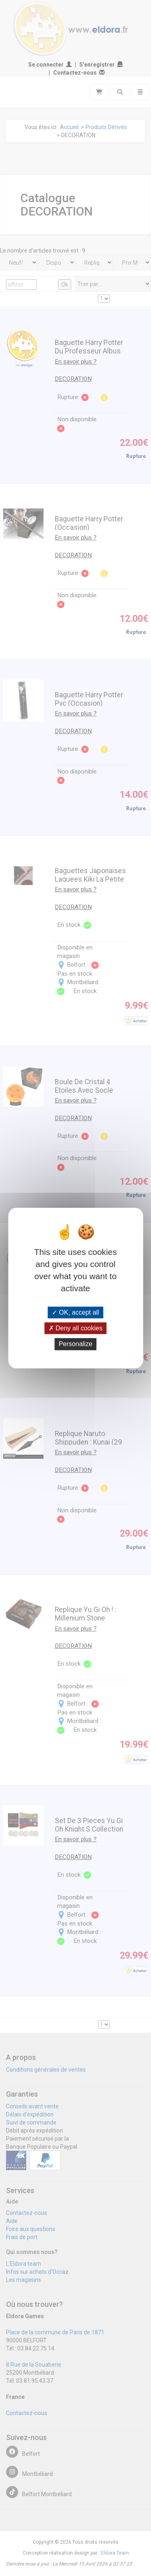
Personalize (76, 1344)
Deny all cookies (76, 1328)
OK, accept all (75, 1312)
